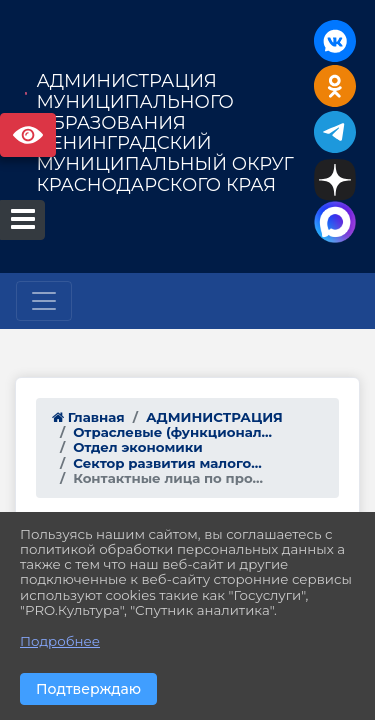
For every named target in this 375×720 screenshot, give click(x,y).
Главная (88, 417)
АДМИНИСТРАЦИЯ (214, 417)
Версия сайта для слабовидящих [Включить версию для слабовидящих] (28, 135)
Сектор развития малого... (167, 463)
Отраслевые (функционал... (172, 432)
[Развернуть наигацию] (44, 301)
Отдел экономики (138, 447)
